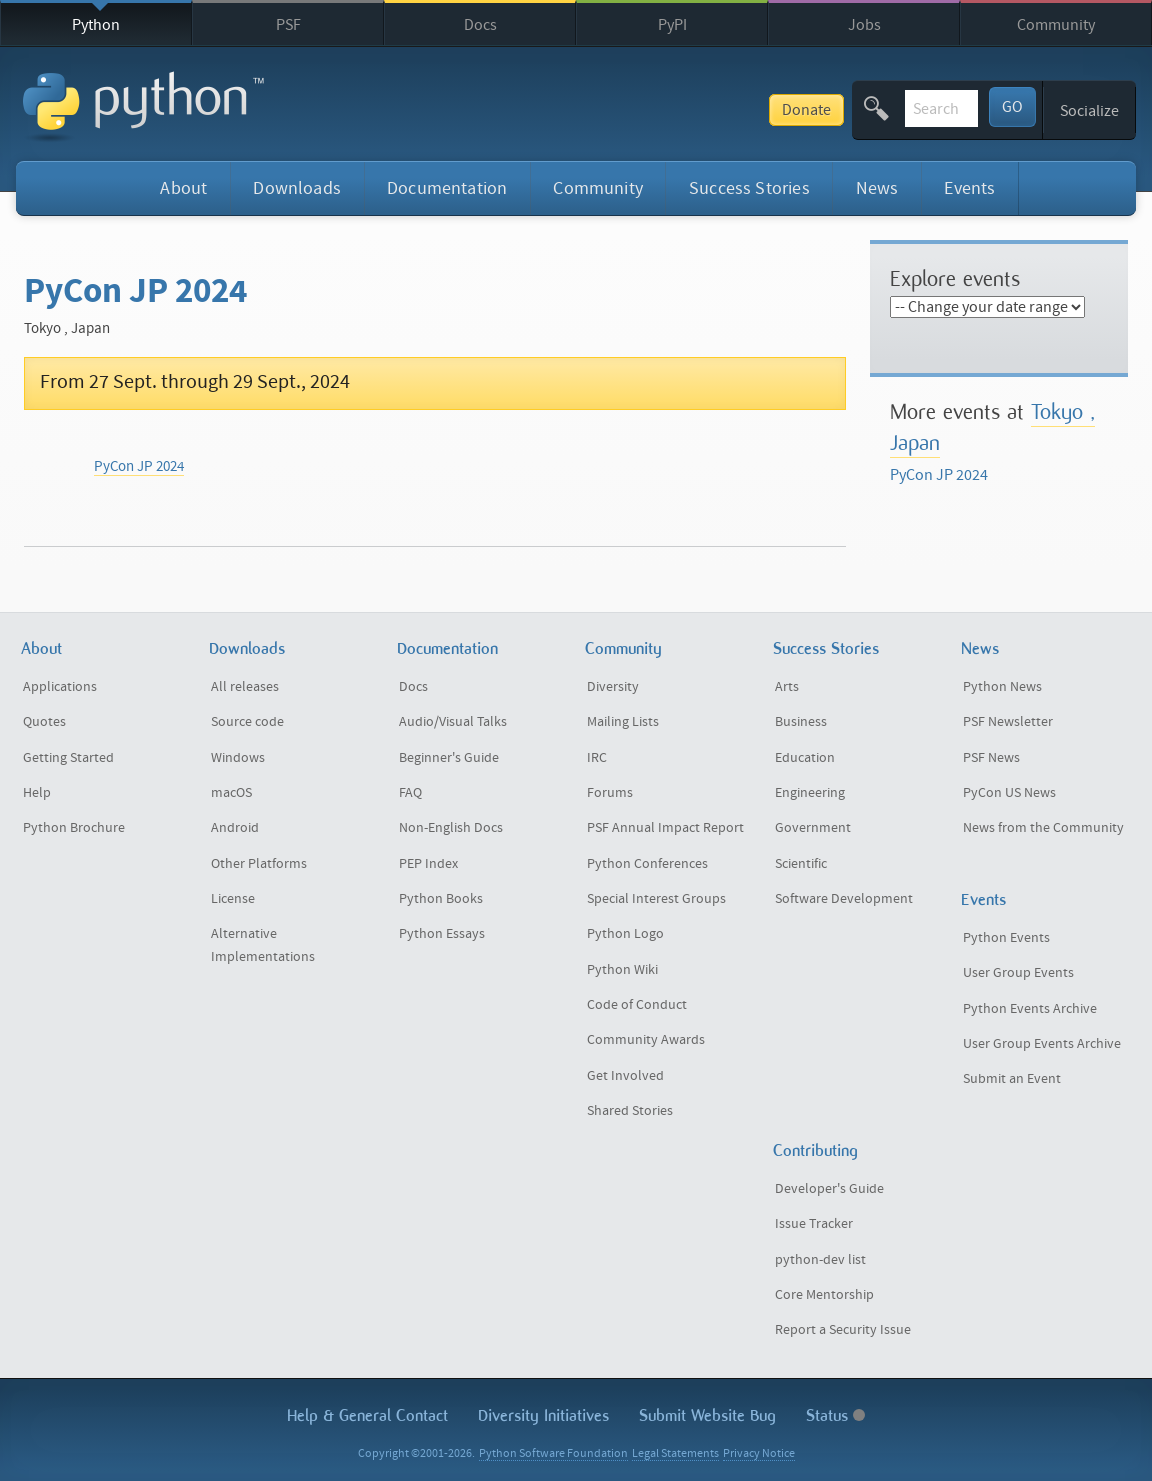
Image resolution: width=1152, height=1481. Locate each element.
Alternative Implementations (263, 945)
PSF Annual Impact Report (665, 828)
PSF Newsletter (1008, 722)
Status (835, 1415)
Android (235, 828)
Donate (655, 110)
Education (805, 758)
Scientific (801, 864)
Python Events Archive (1030, 1009)
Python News (1002, 687)
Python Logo (625, 934)
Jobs (864, 25)
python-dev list (820, 1260)
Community (1056, 25)
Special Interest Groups (656, 899)
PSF (288, 25)
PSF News (991, 758)
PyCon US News (1009, 793)
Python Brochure (74, 828)
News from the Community (1043, 828)
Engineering (810, 793)
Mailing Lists (623, 722)
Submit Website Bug (707, 1415)
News (877, 188)
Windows (238, 758)
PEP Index (428, 864)
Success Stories (749, 188)
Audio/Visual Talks (453, 722)
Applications (60, 687)
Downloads (297, 188)
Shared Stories (630, 1111)
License (233, 899)
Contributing (815, 1150)
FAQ (410, 793)
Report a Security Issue (843, 1330)
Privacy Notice (759, 1453)
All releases (245, 687)
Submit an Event (1012, 1079)
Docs (480, 25)
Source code (247, 722)
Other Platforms (259, 864)
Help (37, 793)
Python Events (1006, 938)
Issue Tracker (814, 1224)
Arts (787, 687)
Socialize (1089, 111)
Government (813, 828)
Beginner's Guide (449, 758)
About (183, 188)
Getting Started (68, 758)
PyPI (672, 25)
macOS (231, 793)
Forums (610, 793)
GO (1012, 107)
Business (801, 722)
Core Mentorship (824, 1295)
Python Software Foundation (553, 1453)
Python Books (441, 899)
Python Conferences (647, 864)
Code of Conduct (637, 1005)
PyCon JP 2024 (139, 466)
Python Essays (442, 934)
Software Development (844, 899)
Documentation (447, 188)
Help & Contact (367, 1415)
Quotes (44, 722)
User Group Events (1018, 973)
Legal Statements (675, 1453)
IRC (597, 758)
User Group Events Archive (1042, 1044)
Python (96, 25)
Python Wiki (622, 970)
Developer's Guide (829, 1189)
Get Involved (625, 1076)
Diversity (613, 687)
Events (969, 188)
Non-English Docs (451, 828)
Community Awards (646, 1040)
